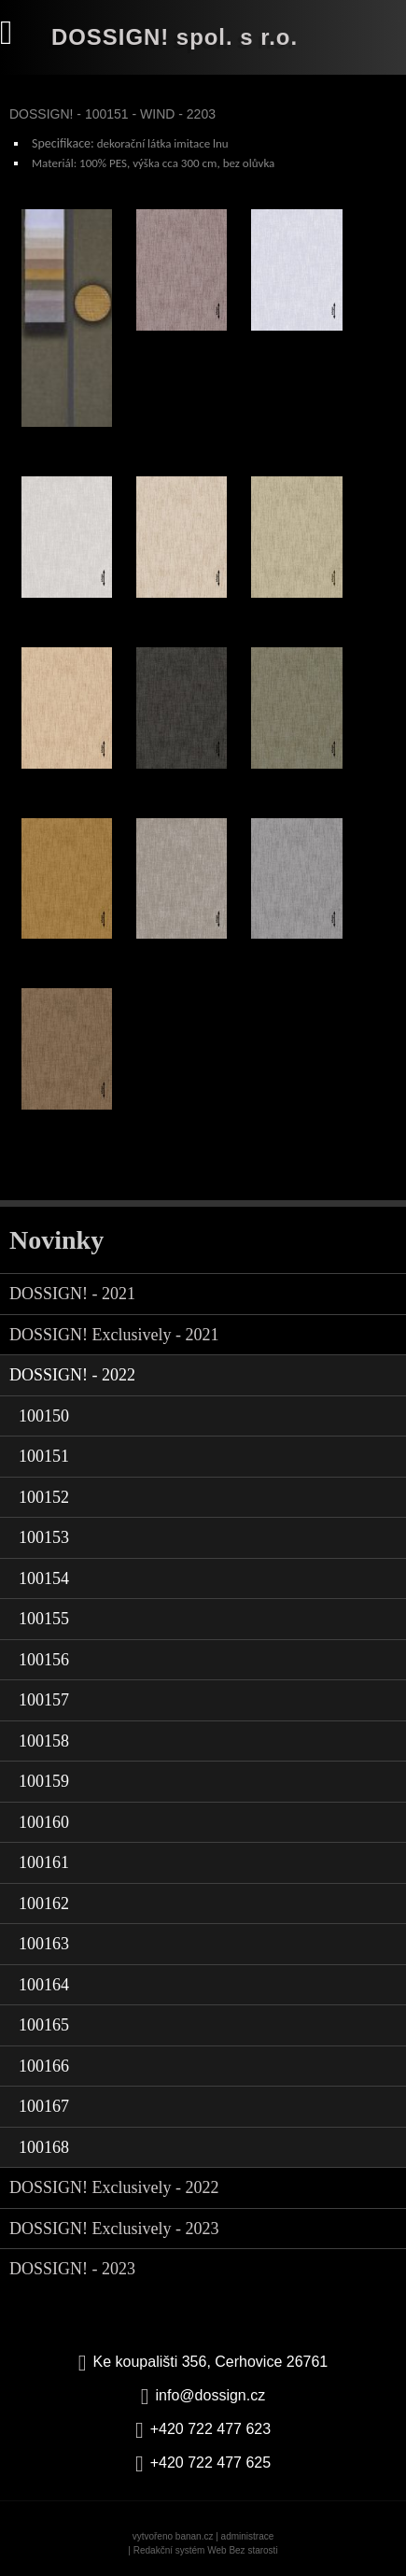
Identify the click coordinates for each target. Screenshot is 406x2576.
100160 (44, 1822)
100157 (44, 1700)
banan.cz (194, 2536)
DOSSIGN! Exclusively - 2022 (113, 2187)
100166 (44, 2066)
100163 (44, 1943)
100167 (44, 2106)
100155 (44, 1618)
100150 (44, 1416)
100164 (44, 1984)
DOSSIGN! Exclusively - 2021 (113, 1334)
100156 (44, 1659)
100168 (44, 2147)
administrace (247, 2536)
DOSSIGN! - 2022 (72, 1375)
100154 (44, 1578)
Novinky (56, 1239)
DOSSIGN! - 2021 (72, 1293)
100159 (44, 1781)
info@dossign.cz (211, 2395)
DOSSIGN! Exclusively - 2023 (113, 2228)
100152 (44, 1497)
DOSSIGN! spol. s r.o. (174, 37)
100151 (44, 1456)
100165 (44, 2025)
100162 (44, 1903)
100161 (44, 1862)
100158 (44, 1741)
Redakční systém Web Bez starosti (205, 2550)
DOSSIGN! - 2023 (72, 2268)
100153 (44, 1537)
